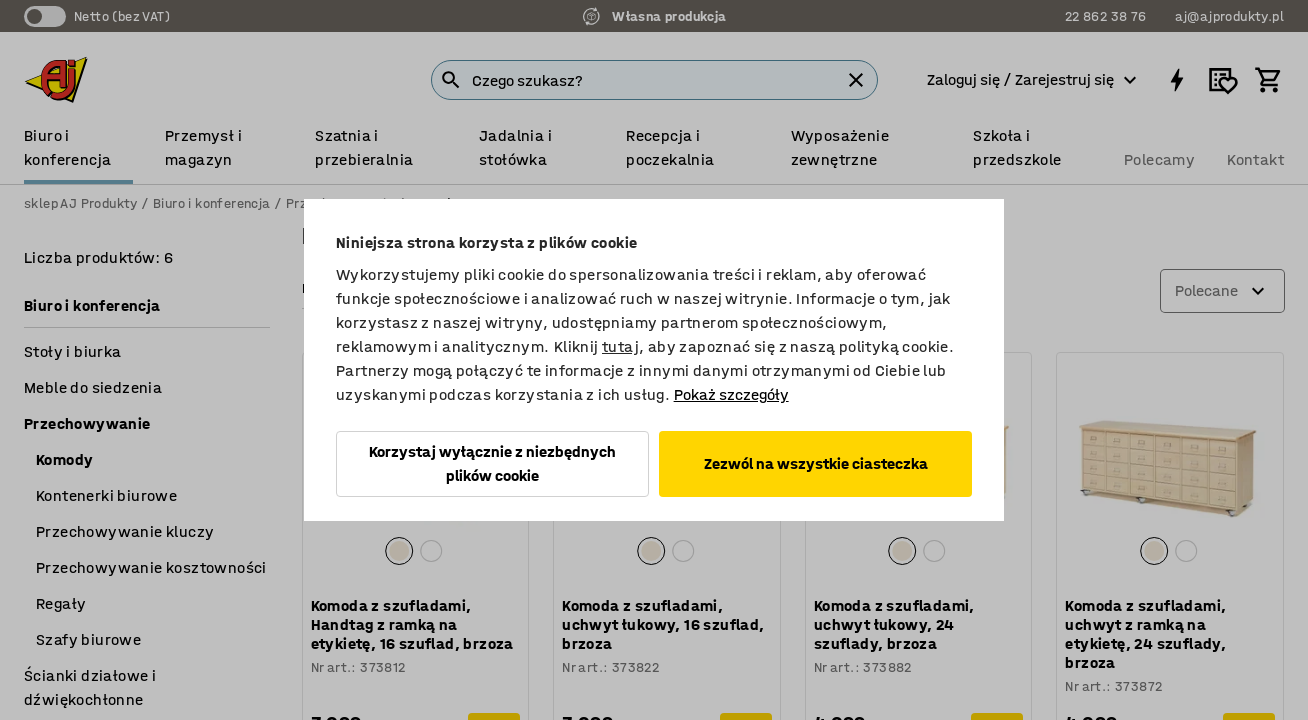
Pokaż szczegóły (731, 394)
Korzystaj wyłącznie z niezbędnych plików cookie (492, 463)
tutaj (620, 346)
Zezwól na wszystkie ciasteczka (816, 463)
